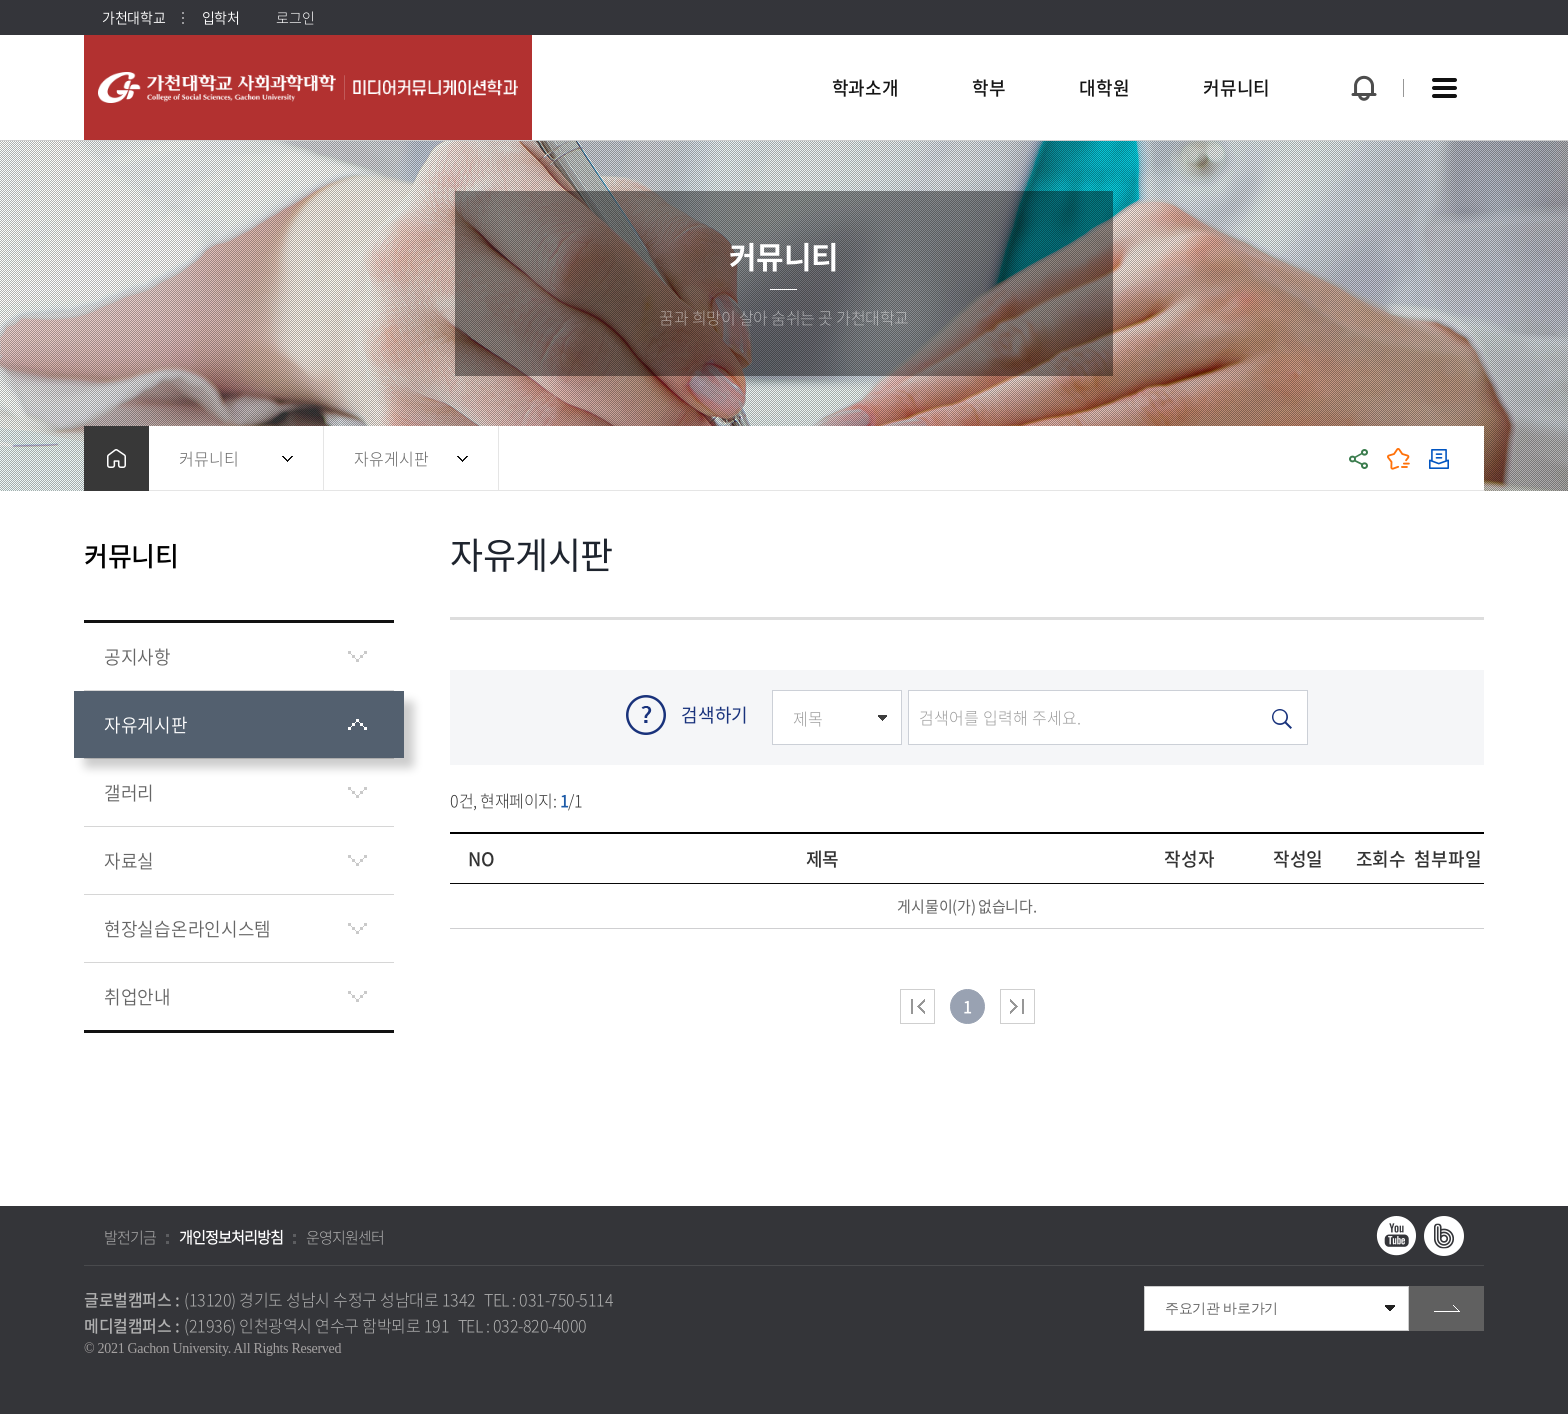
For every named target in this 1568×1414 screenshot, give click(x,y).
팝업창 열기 (1361, 51)
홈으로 (116, 458)
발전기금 (130, 1237)
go (1446, 1308)
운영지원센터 (345, 1237)
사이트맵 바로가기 (1444, 88)
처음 (917, 1006)
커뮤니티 (209, 458)
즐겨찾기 (1399, 458)
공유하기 (1359, 458)
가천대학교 (134, 17)
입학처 (221, 17)
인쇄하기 (1439, 458)
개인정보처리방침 (231, 1237)
